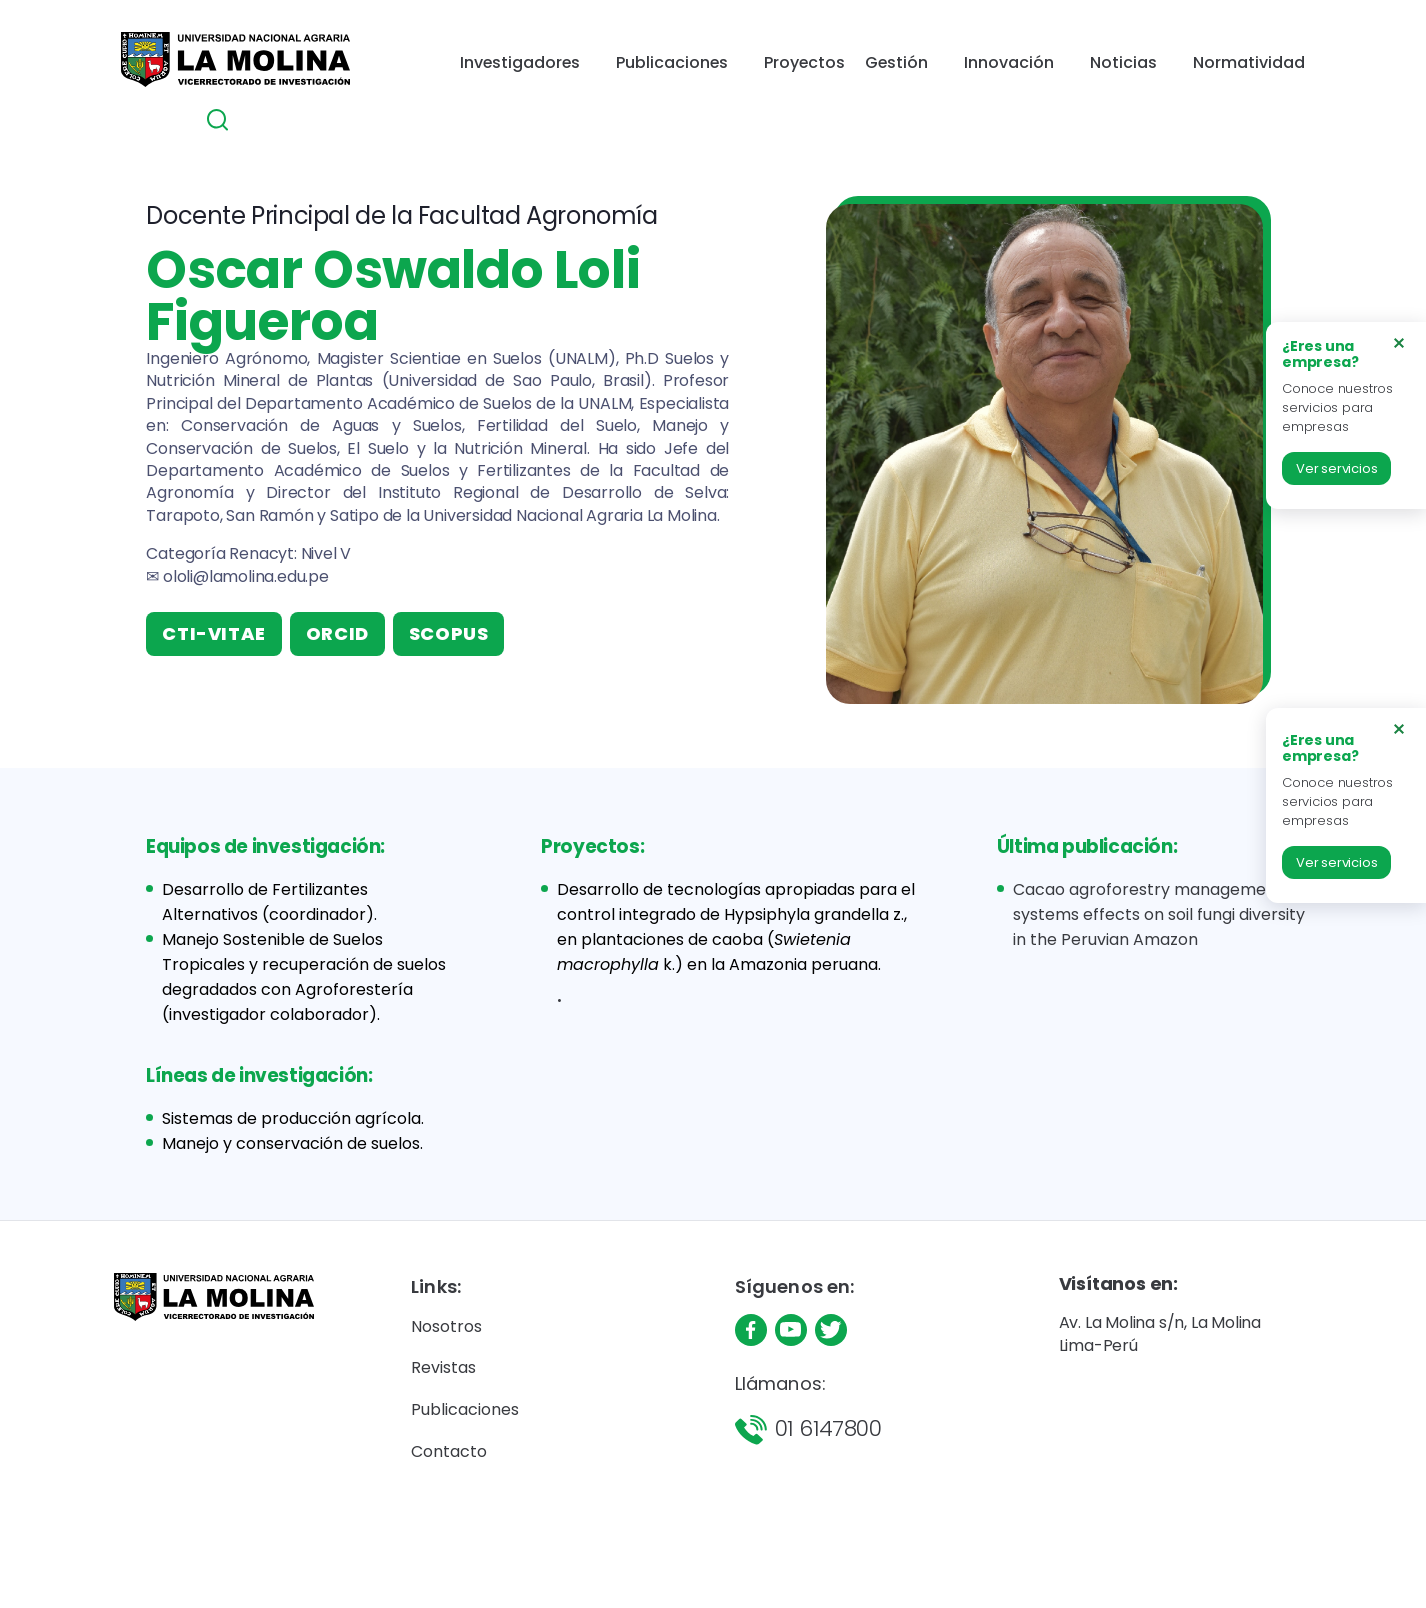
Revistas (443, 1367)
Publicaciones (567, 69)
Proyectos (691, 69)
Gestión (776, 69)
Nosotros (446, 1326)
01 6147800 (828, 1428)
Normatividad (1103, 69)
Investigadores (426, 69)
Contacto (449, 1451)
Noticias (987, 69)
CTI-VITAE (213, 633)
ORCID (337, 633)
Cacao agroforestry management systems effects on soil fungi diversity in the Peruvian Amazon (1159, 914)
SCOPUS (449, 633)
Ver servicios (1336, 468)
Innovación (881, 69)
